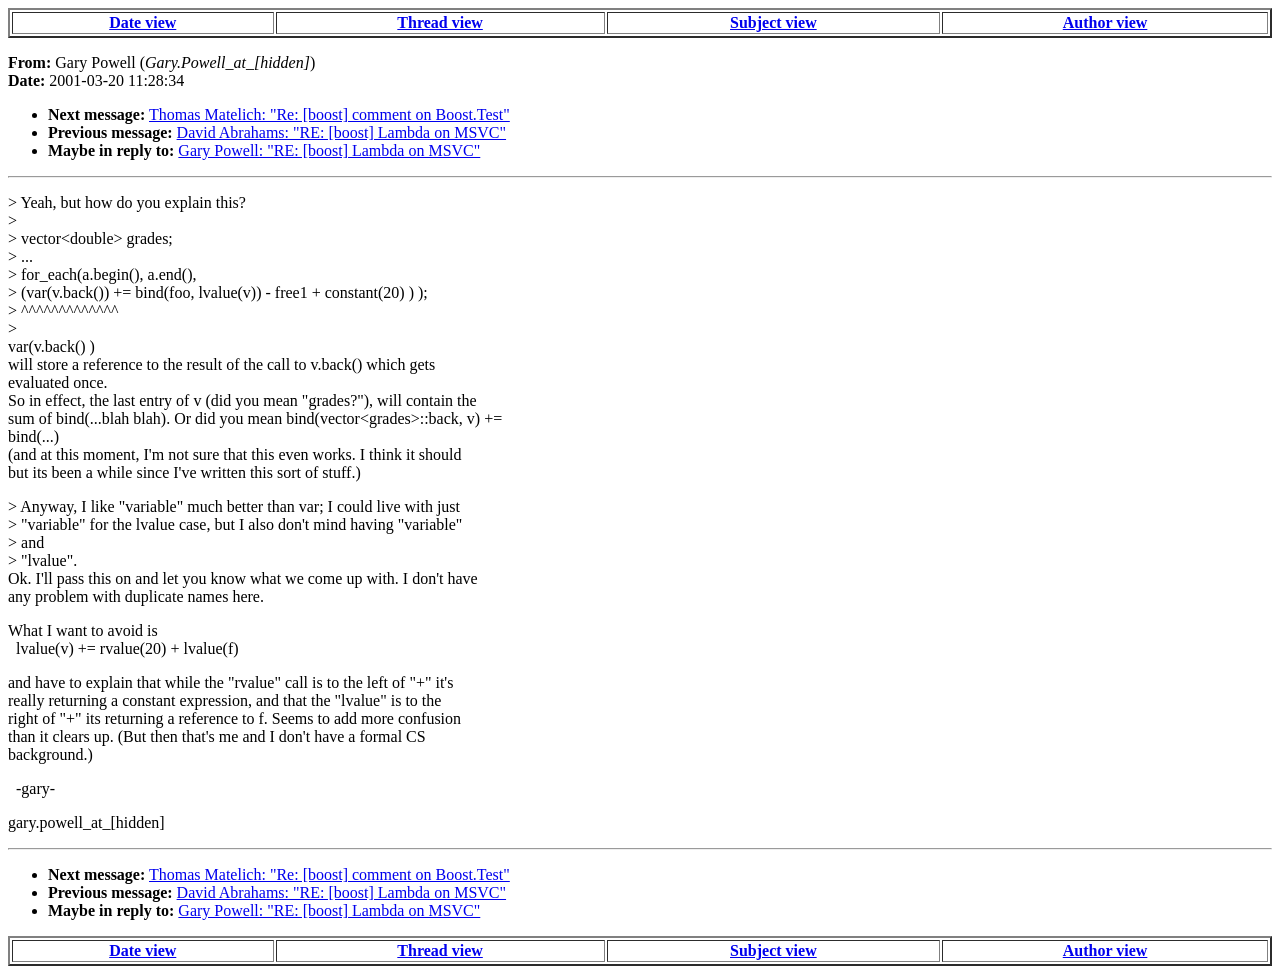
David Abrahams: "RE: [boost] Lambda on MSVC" (341, 132)
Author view (1105, 22)
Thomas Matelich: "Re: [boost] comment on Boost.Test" (329, 114)
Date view (142, 22)
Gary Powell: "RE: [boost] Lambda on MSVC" (329, 150)
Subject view (773, 22)
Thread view (439, 22)
